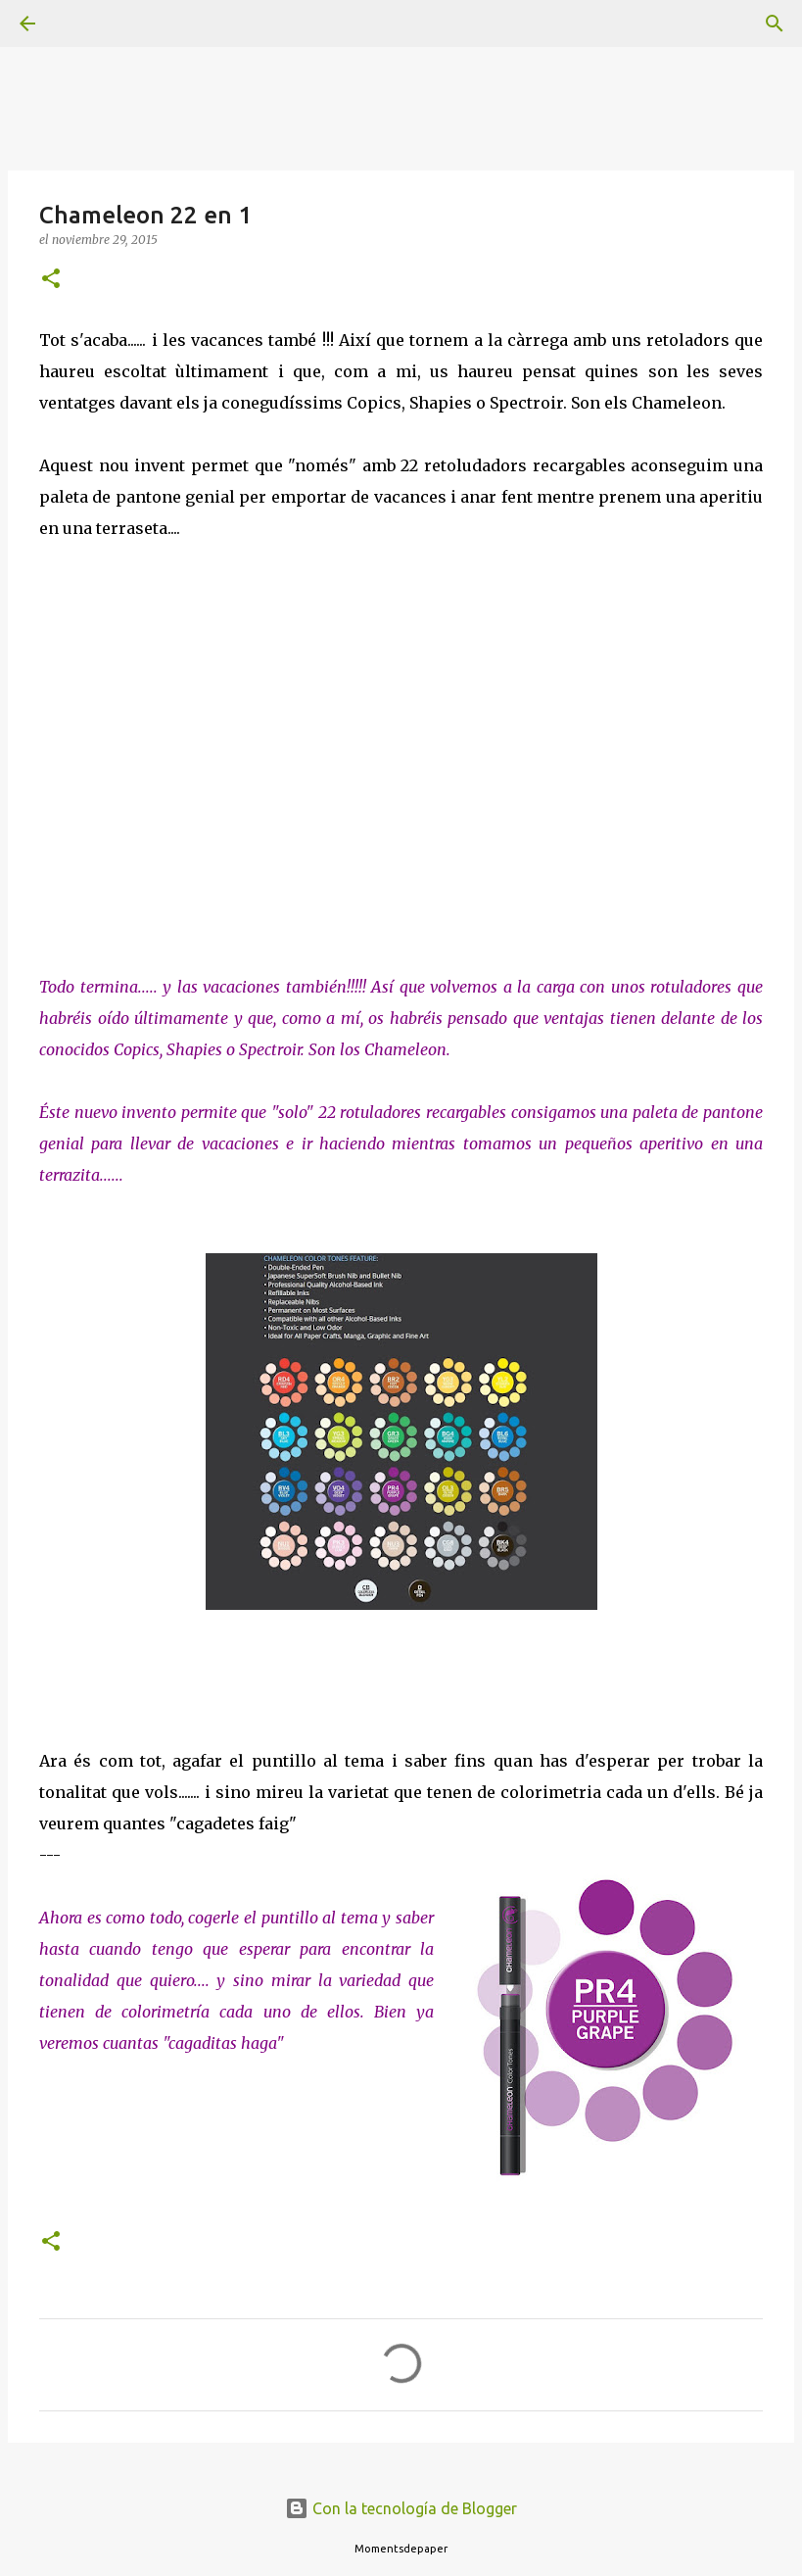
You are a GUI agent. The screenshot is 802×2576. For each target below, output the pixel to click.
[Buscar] (82, 23)
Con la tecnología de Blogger (401, 2508)
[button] (51, 280)
